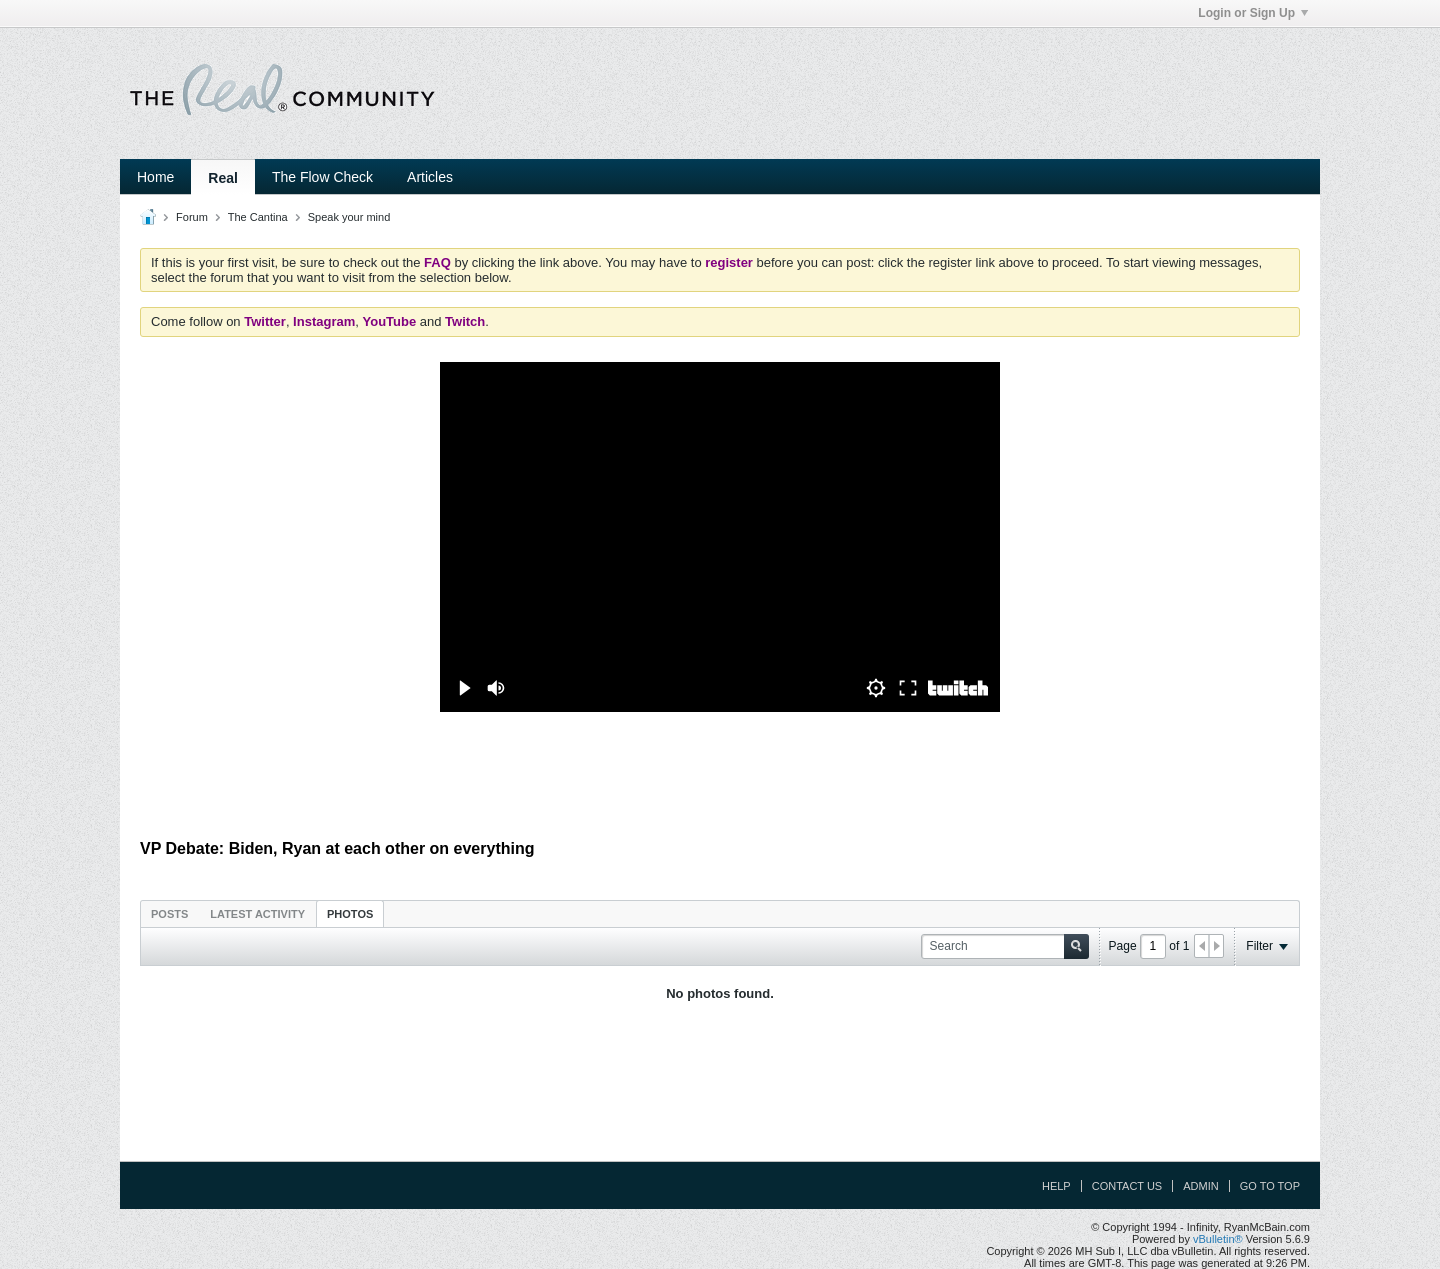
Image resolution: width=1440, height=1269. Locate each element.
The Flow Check (322, 177)
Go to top (1270, 1186)
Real (223, 178)
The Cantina (258, 217)
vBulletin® (1218, 1239)
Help (1056, 1186)
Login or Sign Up (1253, 13)
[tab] (169, 913)
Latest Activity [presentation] (257, 914)
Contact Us (1127, 1186)
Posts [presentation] (169, 914)
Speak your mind (349, 217)
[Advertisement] (720, 776)
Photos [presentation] (350, 914)
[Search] (1005, 946)
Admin (1200, 1186)
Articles (430, 177)
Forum (192, 217)
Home (155, 177)
